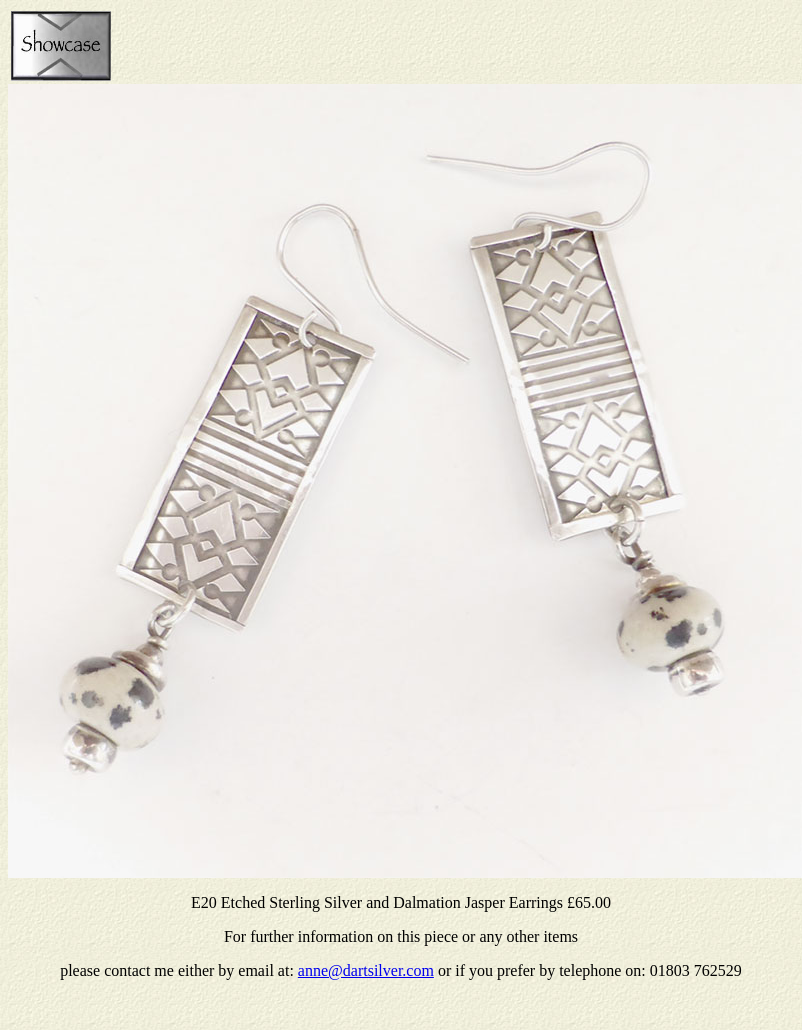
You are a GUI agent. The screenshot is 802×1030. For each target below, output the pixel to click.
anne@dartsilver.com (366, 970)
